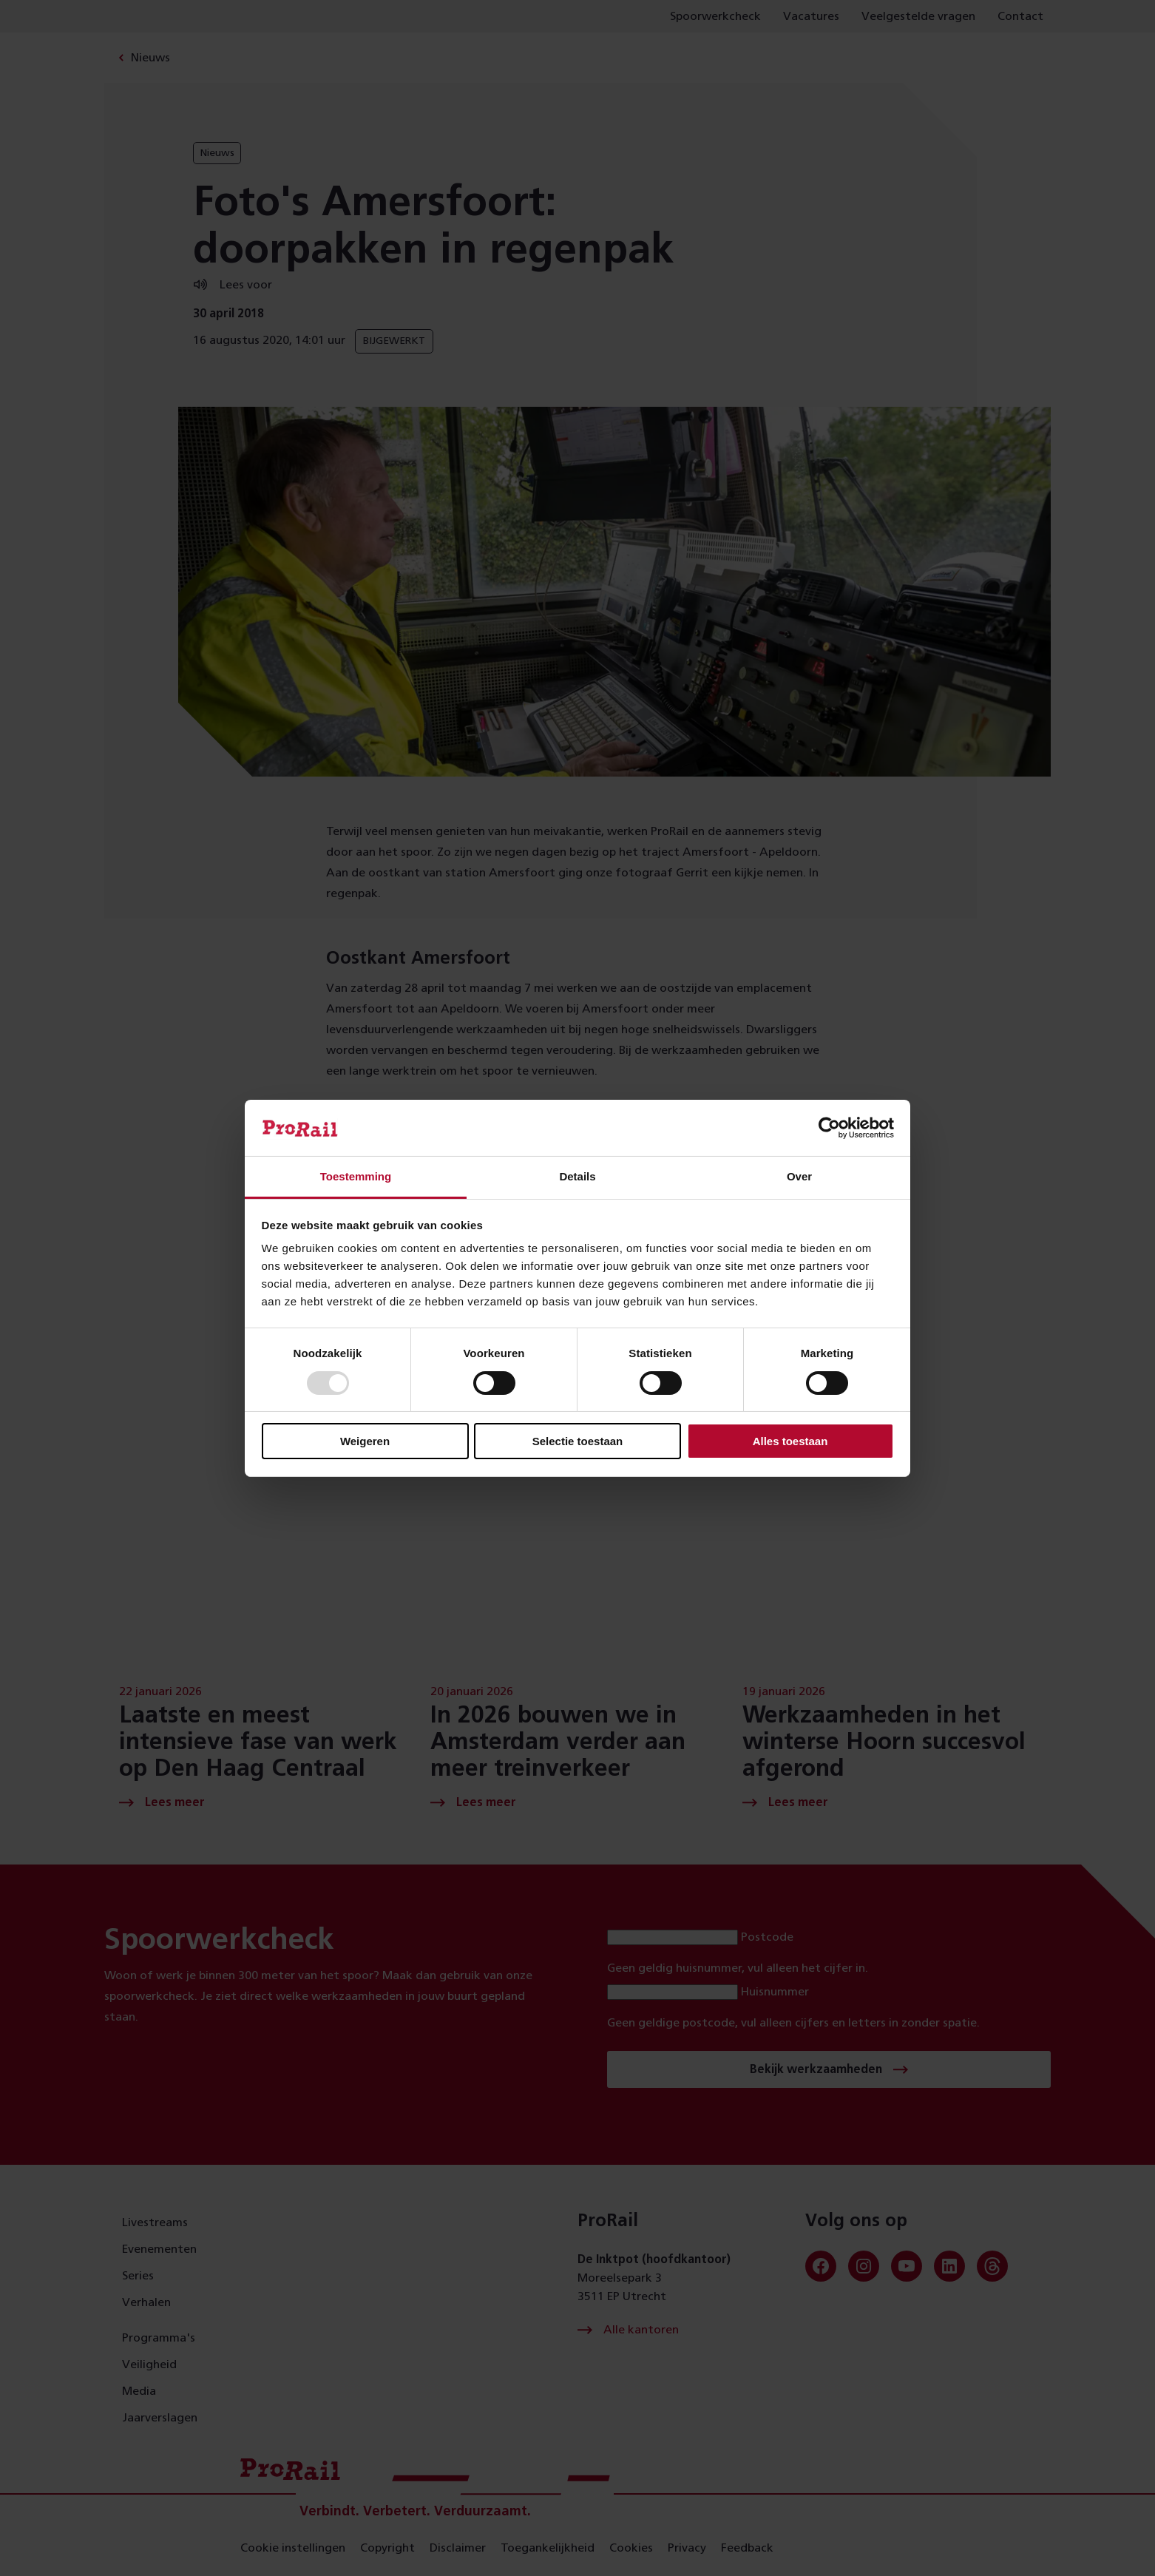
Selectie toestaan (577, 1441)
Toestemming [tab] (355, 1176)
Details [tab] (577, 1176)
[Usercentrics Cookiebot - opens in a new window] (829, 1128)
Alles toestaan (790, 1441)
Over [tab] (799, 1176)
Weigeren (365, 1441)
